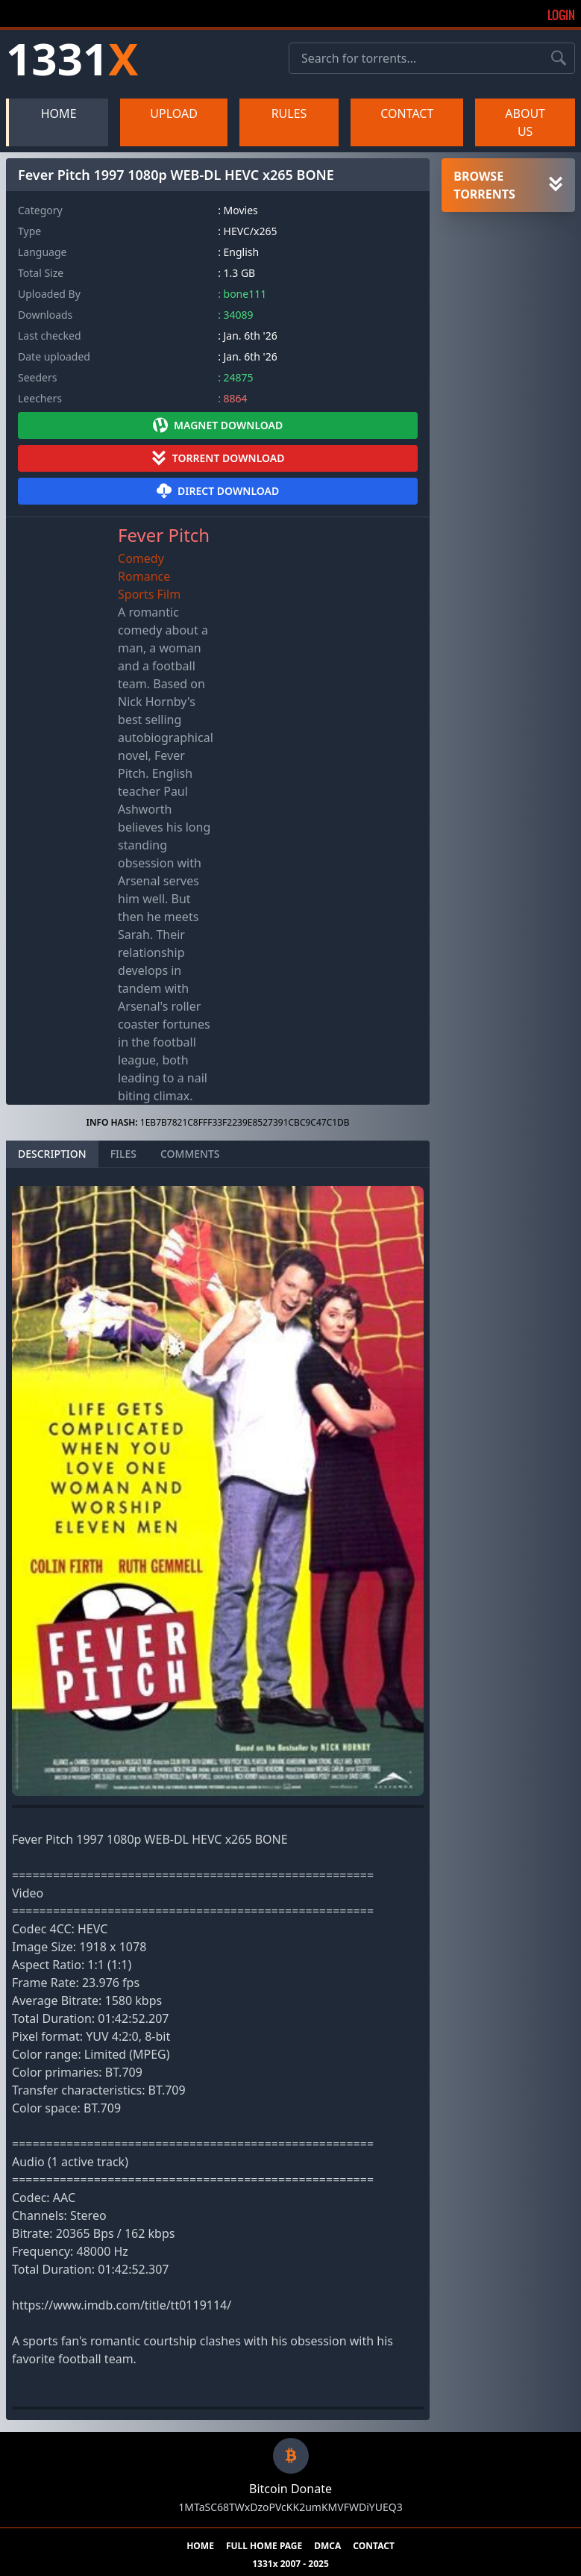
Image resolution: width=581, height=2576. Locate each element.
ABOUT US (525, 122)
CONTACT (406, 113)
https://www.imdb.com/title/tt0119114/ (121, 2305)
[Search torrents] (558, 58)
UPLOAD (174, 113)
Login (561, 15)
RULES (289, 113)
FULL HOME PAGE (264, 2546)
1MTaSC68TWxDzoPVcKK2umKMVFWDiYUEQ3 (290, 2507)
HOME (59, 113)
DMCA (327, 2546)
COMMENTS (190, 1154)
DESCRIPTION (52, 1154)
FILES (123, 1154)
